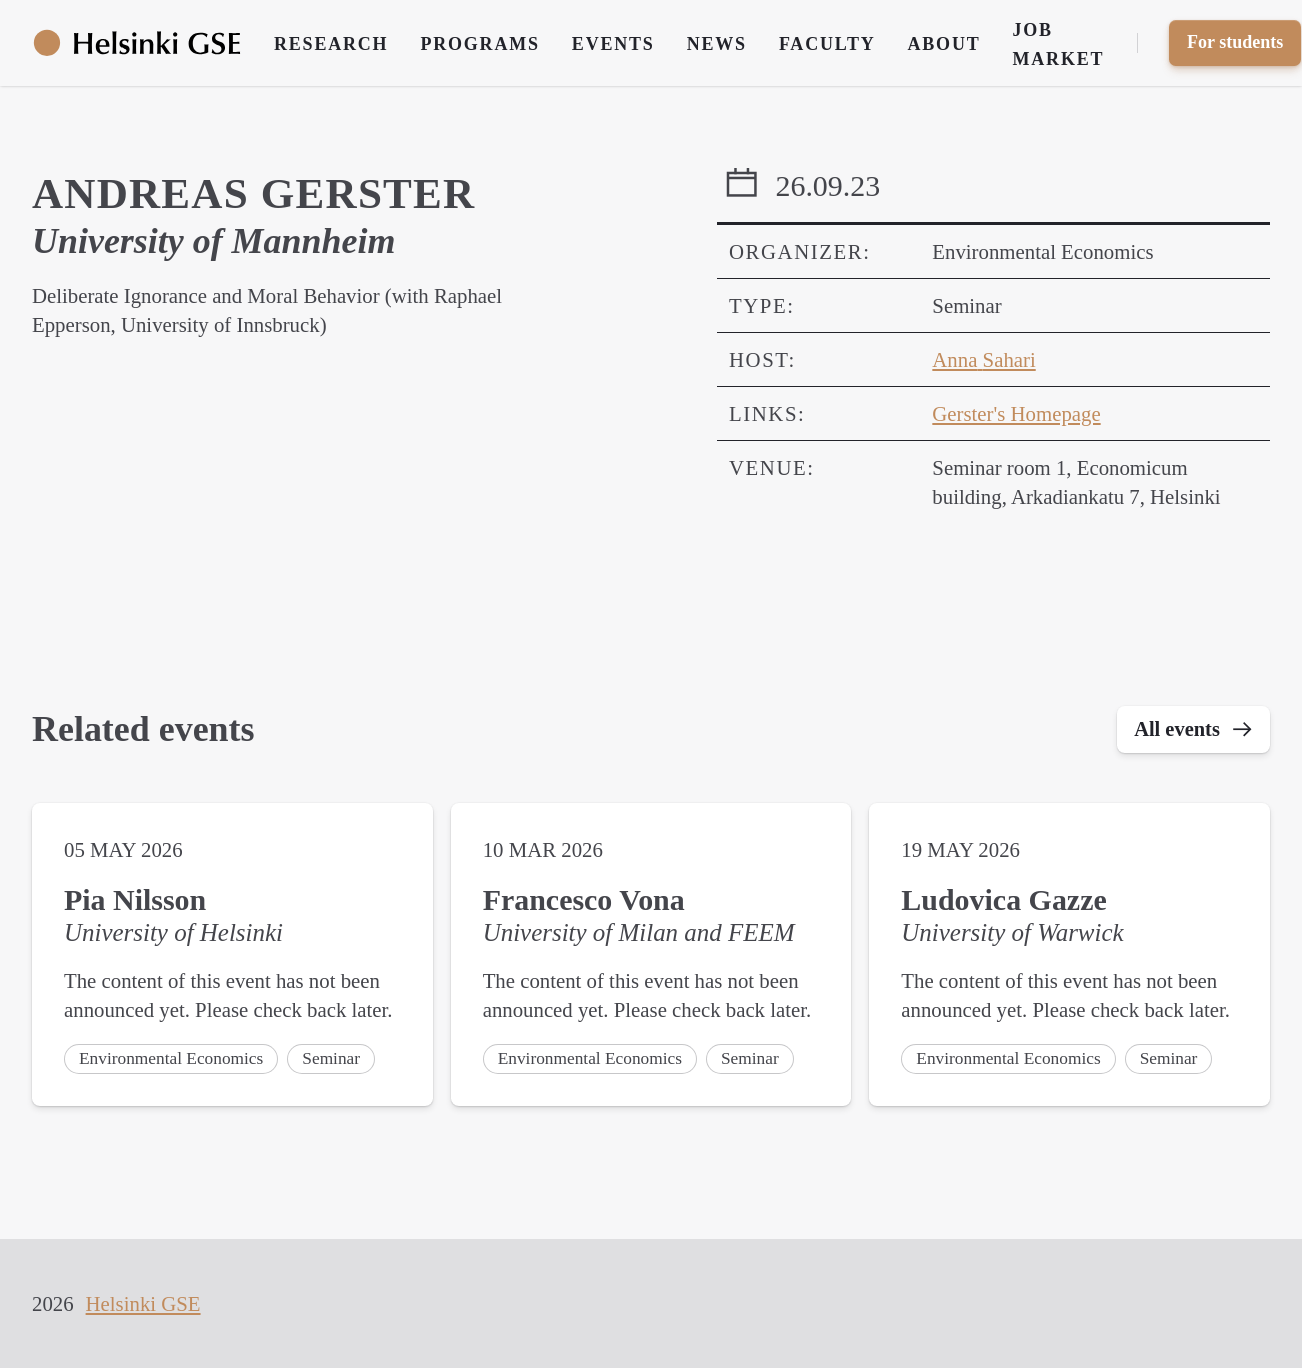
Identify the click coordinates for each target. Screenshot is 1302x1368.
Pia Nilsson (135, 901)
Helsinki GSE (143, 1303)
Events (613, 44)
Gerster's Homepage (1016, 413)
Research (331, 44)
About (944, 44)
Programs (479, 44)
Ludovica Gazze (1003, 901)
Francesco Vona (584, 901)
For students (1235, 42)
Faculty (827, 44)
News (717, 44)
